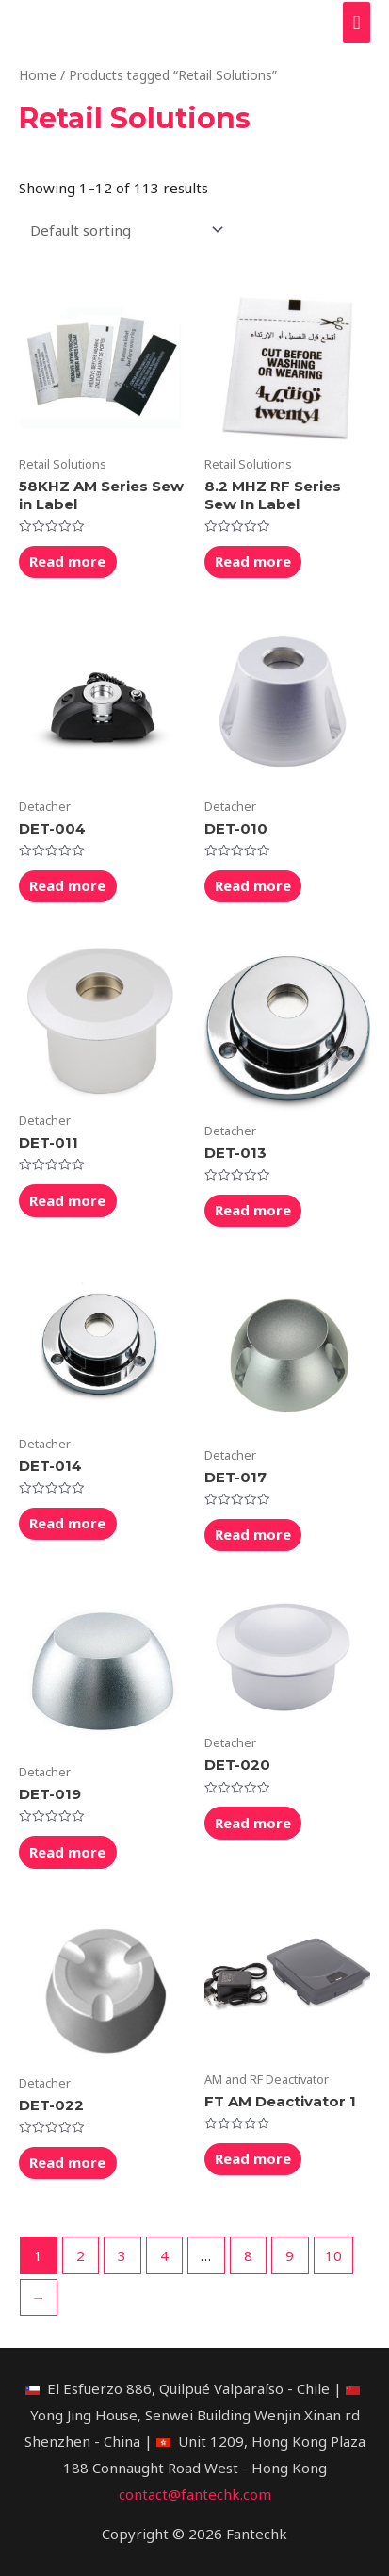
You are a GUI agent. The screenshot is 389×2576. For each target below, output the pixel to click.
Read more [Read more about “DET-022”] (67, 2162)
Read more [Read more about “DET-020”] (253, 1822)
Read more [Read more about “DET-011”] (67, 1200)
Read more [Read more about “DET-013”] (253, 1209)
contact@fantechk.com (195, 2494)
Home (38, 75)
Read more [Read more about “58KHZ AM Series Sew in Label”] (67, 561)
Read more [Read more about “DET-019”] (67, 1851)
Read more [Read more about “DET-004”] (67, 885)
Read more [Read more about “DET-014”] (67, 1522)
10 (333, 2255)
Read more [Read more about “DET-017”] (253, 1534)
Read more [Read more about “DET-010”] (253, 885)
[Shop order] (123, 230)
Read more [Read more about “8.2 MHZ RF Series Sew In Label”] (253, 561)
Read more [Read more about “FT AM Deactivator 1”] (253, 2158)
